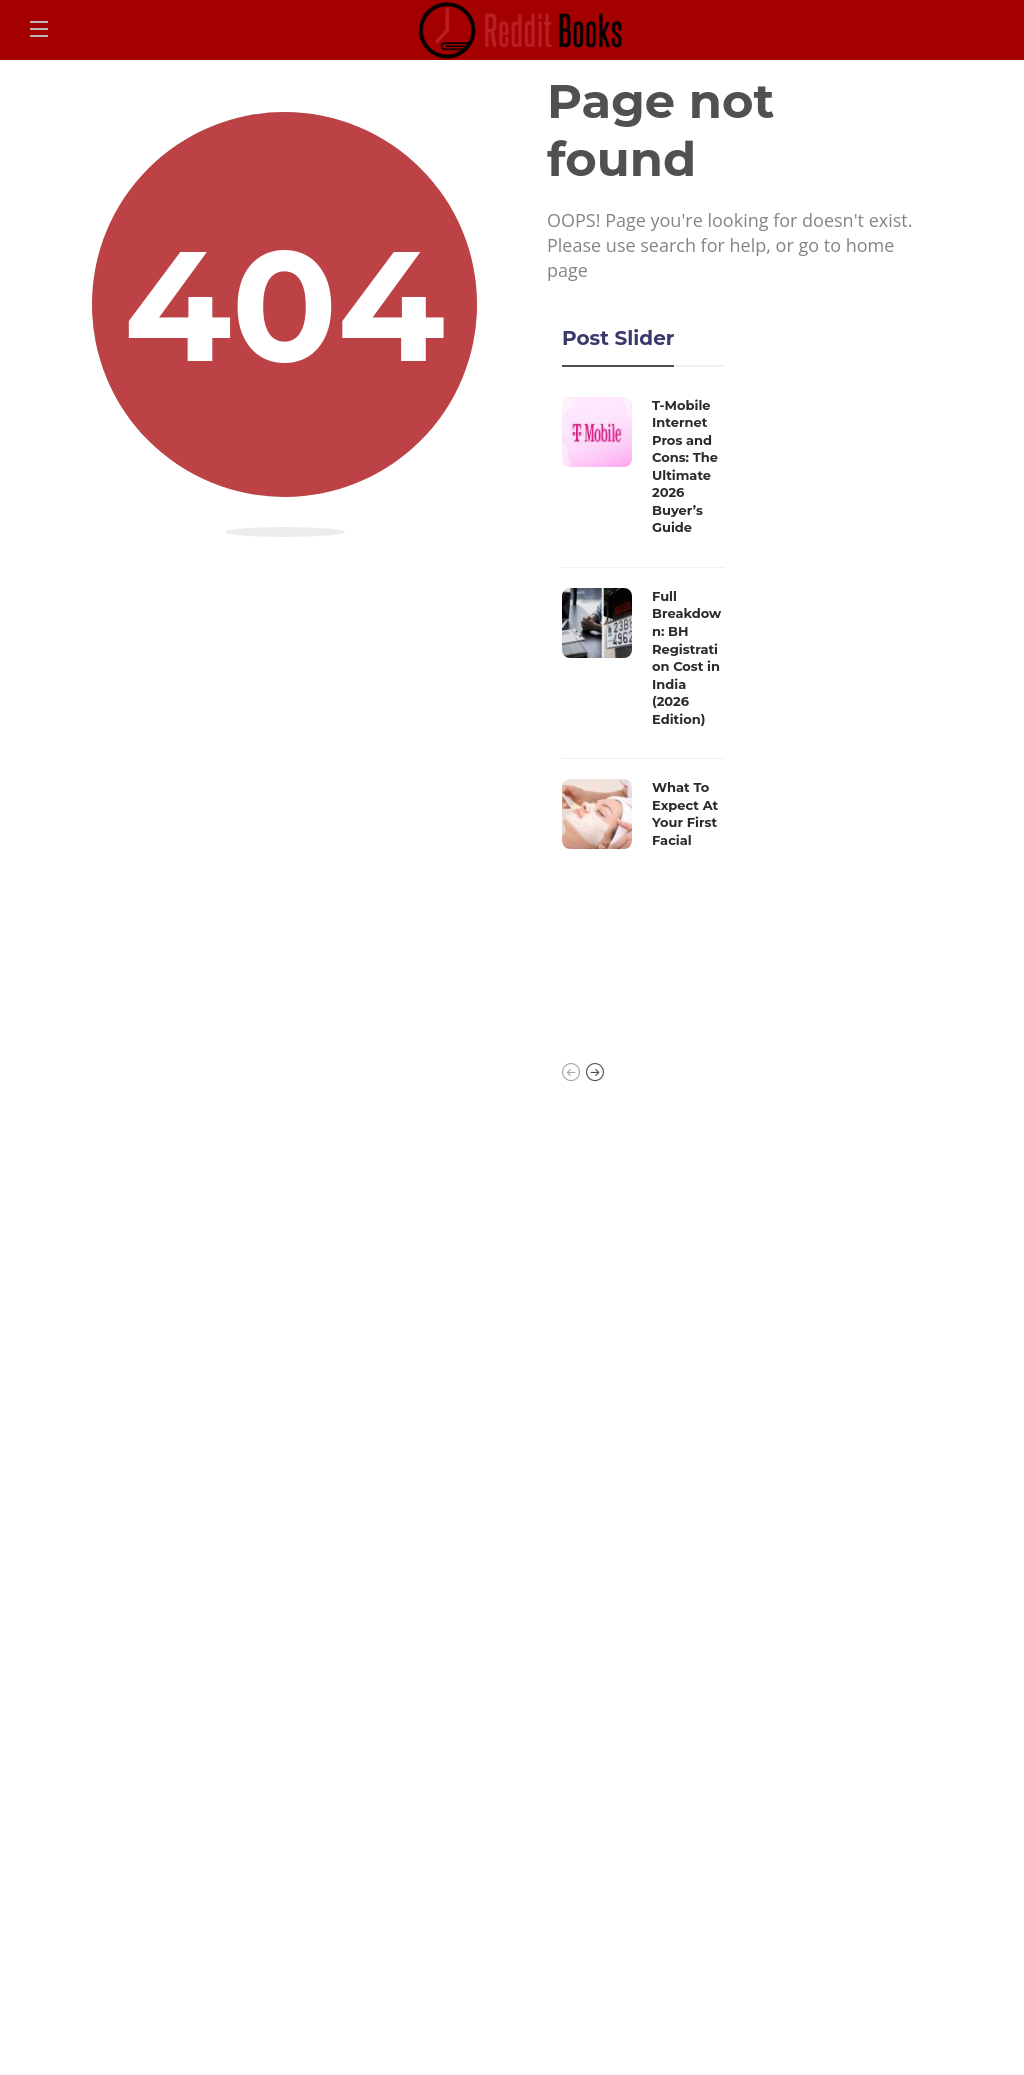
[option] (643, 628)
